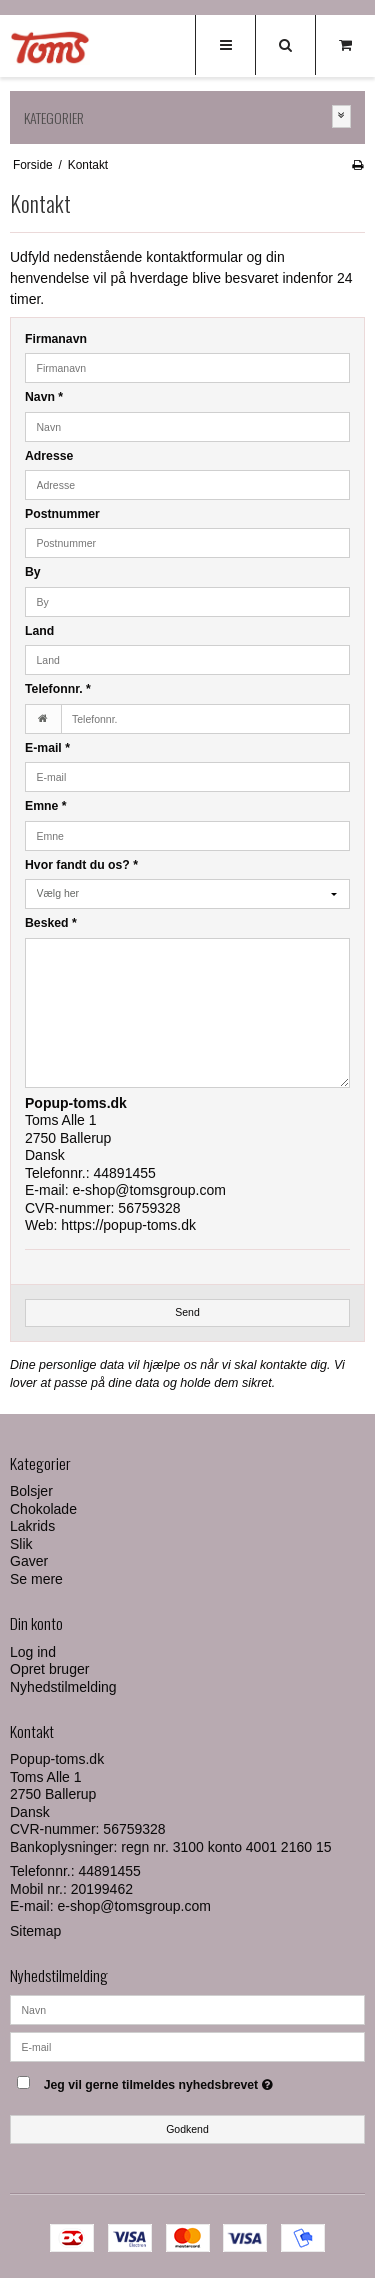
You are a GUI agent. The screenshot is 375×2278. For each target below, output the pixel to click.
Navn (44, 397)
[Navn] (187, 2009)
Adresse (49, 456)
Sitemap (35, 1931)
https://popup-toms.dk (128, 1225)
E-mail (47, 748)
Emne (46, 806)
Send (187, 1312)
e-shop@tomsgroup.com (149, 1190)
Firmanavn (56, 339)
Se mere (36, 1579)
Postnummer (62, 514)
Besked (51, 923)
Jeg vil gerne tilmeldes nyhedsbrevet (176, 2080)
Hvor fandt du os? (81, 865)
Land (39, 631)
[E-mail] (187, 2046)
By (33, 572)
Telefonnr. (58, 689)
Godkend (187, 2129)
